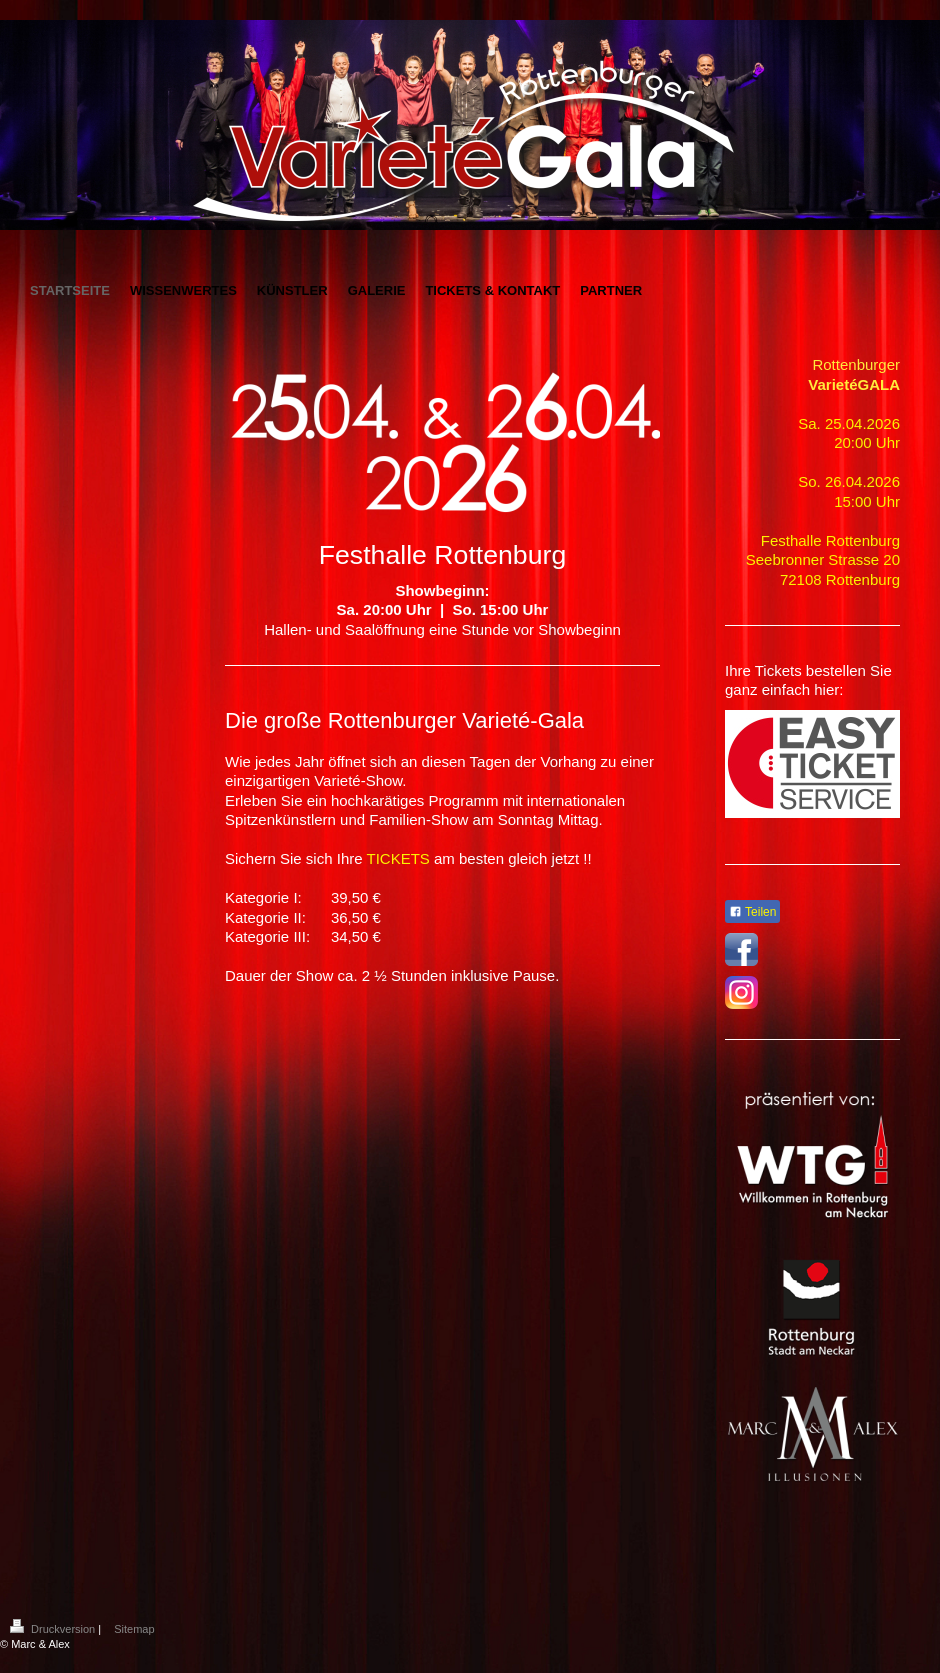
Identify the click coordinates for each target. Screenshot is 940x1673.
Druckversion (54, 1629)
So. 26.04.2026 (849, 481)
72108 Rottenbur (836, 579)
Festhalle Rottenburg (830, 540)
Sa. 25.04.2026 (849, 423)
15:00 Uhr (867, 501)
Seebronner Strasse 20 (823, 559)
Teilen (752, 912)
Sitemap (134, 1629)
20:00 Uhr (867, 442)
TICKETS (397, 858)
